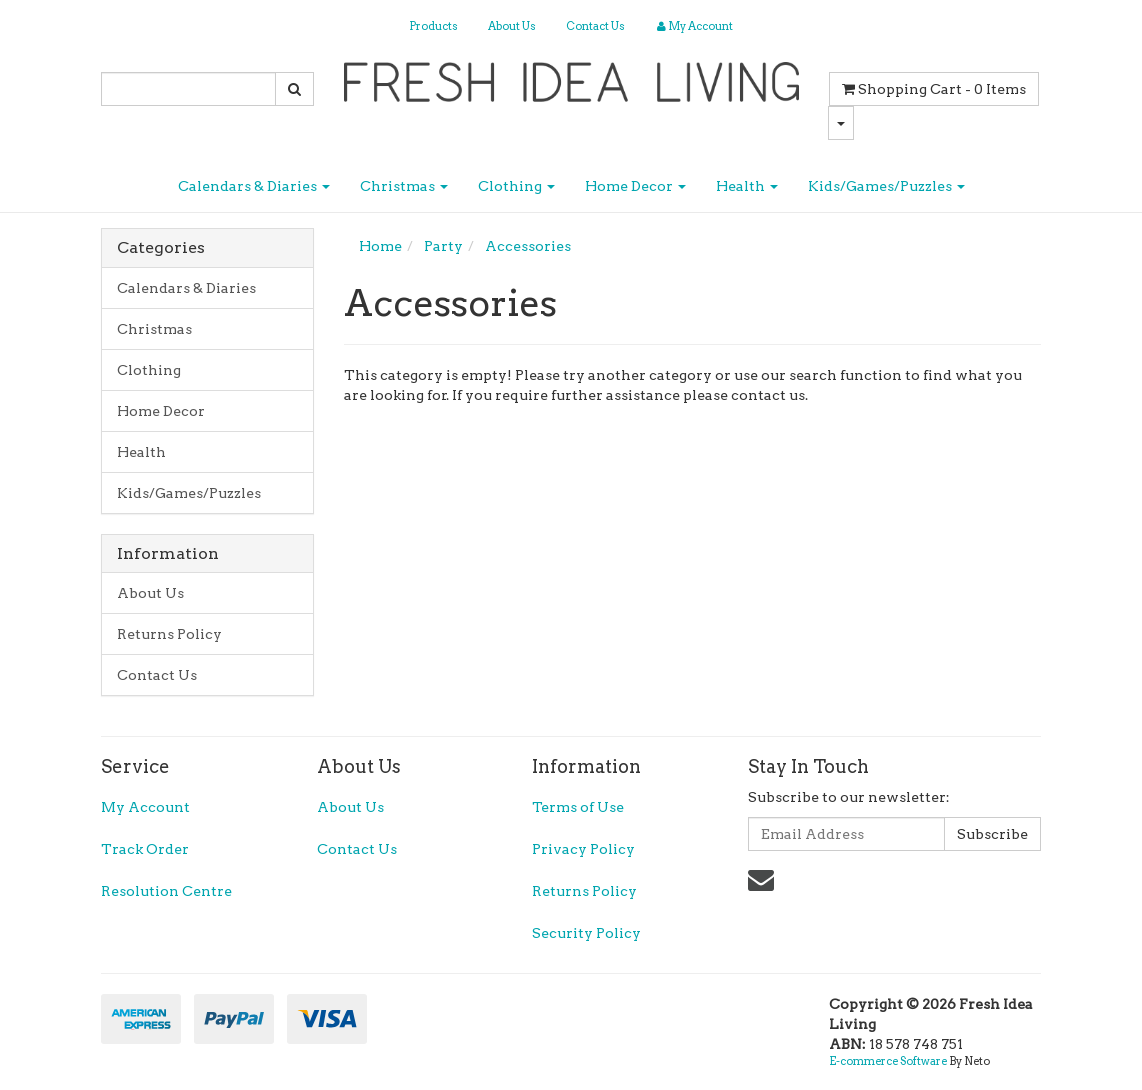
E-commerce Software (888, 1061)
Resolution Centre (166, 891)
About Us (512, 26)
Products (433, 26)
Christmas (404, 186)
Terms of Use (578, 807)
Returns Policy (169, 634)
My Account (145, 807)
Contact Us (595, 26)
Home (380, 246)
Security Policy (586, 933)
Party (443, 246)
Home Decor (635, 186)
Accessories (528, 246)
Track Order (145, 849)
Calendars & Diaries (254, 186)
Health (747, 186)
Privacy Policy (583, 849)
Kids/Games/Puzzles (886, 186)
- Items (934, 89)
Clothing (516, 186)
